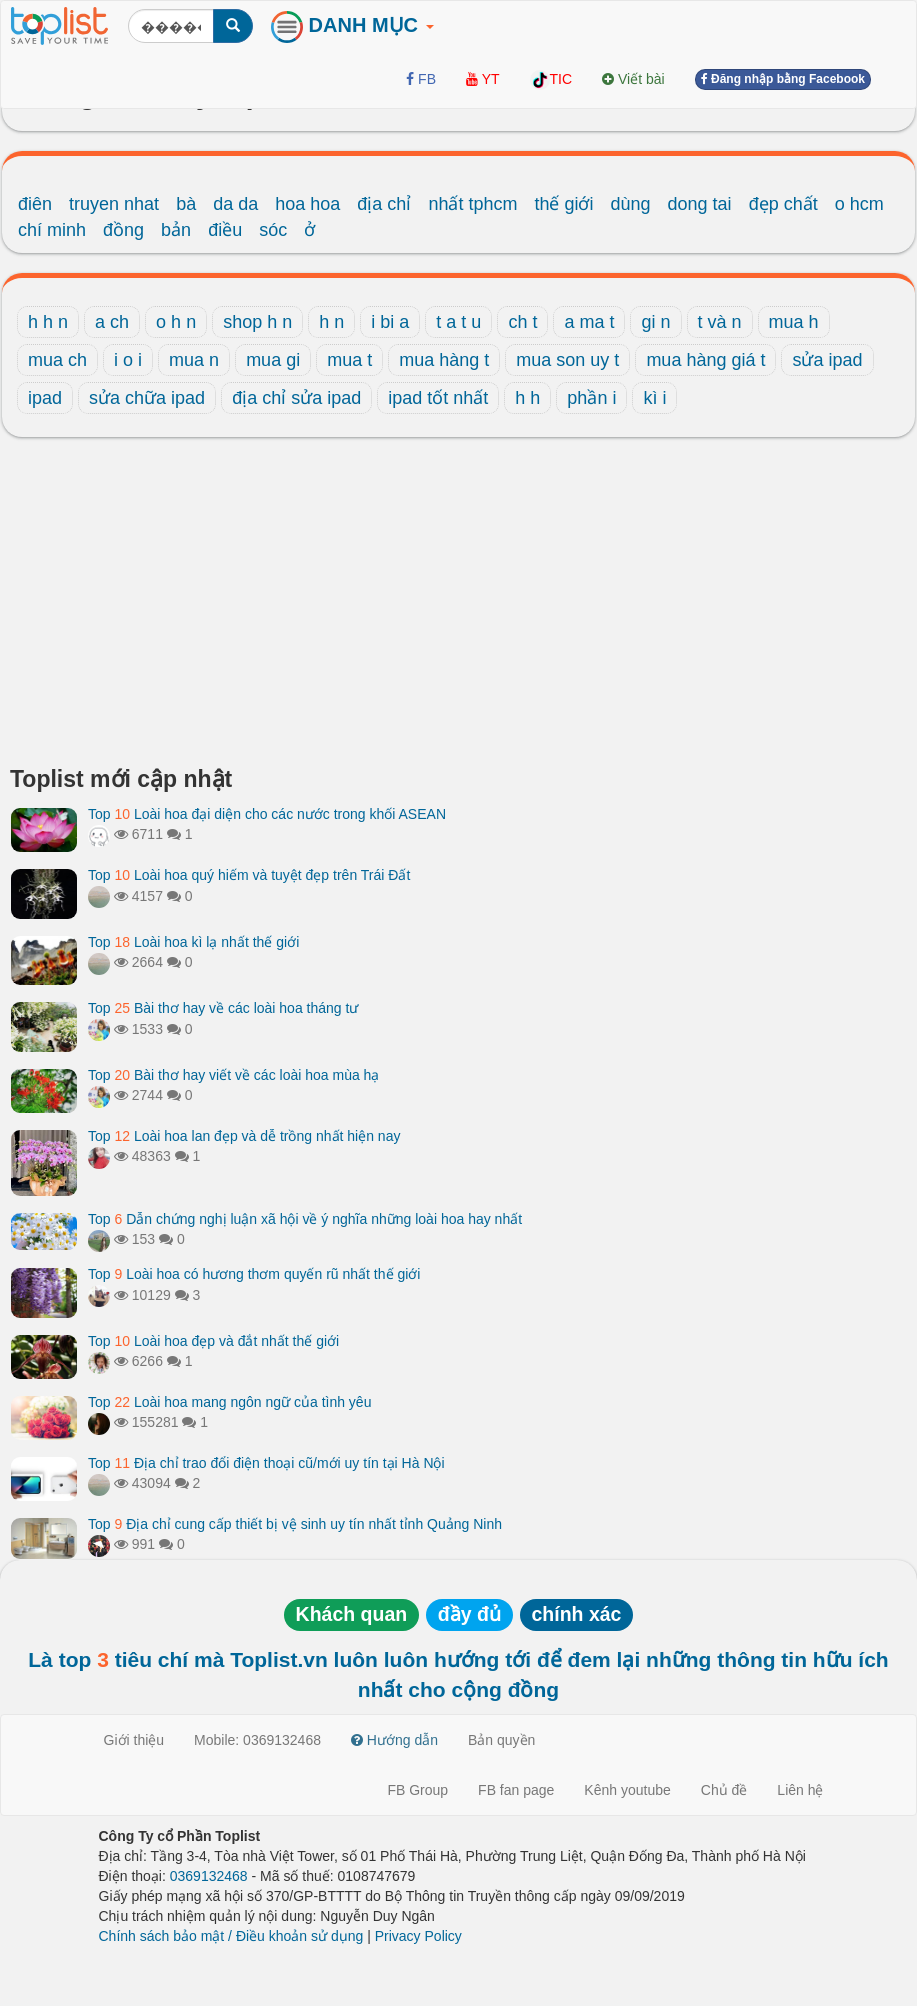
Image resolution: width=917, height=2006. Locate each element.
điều (225, 230)
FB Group (417, 1790)
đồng (123, 230)
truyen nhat (114, 204)
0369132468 (209, 1876)
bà (186, 204)
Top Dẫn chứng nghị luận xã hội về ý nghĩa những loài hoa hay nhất (305, 1219)
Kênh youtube (627, 1790)
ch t (522, 322)
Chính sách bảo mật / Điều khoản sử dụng (231, 1936)
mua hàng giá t (705, 360)
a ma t (589, 322)
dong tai (700, 204)
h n (331, 322)
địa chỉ (384, 204)
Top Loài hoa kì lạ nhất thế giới (193, 942)
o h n (176, 322)
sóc (273, 230)
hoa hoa (307, 204)
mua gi (273, 360)
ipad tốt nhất (438, 398)
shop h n (257, 322)
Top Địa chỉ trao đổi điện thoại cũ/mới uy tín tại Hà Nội (266, 1463)
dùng (631, 204)
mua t (349, 360)
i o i (128, 360)
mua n (194, 360)
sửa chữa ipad (147, 398)
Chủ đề (724, 1790)
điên (35, 204)
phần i (591, 398)
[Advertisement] (458, 607)
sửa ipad (827, 360)
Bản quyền (501, 1740)
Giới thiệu (134, 1740)
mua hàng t (444, 360)
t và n (720, 322)
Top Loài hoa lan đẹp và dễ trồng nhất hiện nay (244, 1136)
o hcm (859, 204)
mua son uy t (567, 360)
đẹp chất (783, 204)
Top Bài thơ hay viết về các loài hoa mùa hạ (233, 1075)
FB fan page (516, 1790)
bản (176, 230)
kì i (654, 398)
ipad (45, 398)
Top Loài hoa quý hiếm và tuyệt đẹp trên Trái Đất (249, 875)
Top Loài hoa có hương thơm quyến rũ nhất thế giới (254, 1274)
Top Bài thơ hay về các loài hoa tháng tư (223, 1008)
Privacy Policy (418, 1936)
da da (235, 204)
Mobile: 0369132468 (257, 1740)
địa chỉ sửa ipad (296, 398)
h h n (48, 322)
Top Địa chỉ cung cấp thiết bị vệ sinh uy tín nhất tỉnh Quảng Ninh (295, 1524)
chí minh (52, 230)
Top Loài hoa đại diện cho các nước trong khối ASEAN (267, 814)
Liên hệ (800, 1790)
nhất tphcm (472, 204)
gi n (655, 322)
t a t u (458, 322)
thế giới (563, 204)
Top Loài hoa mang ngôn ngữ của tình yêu (229, 1402)
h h (527, 398)
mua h (794, 322)
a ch (112, 322)
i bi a (390, 322)
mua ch (57, 360)
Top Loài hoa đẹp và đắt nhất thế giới (213, 1341)
